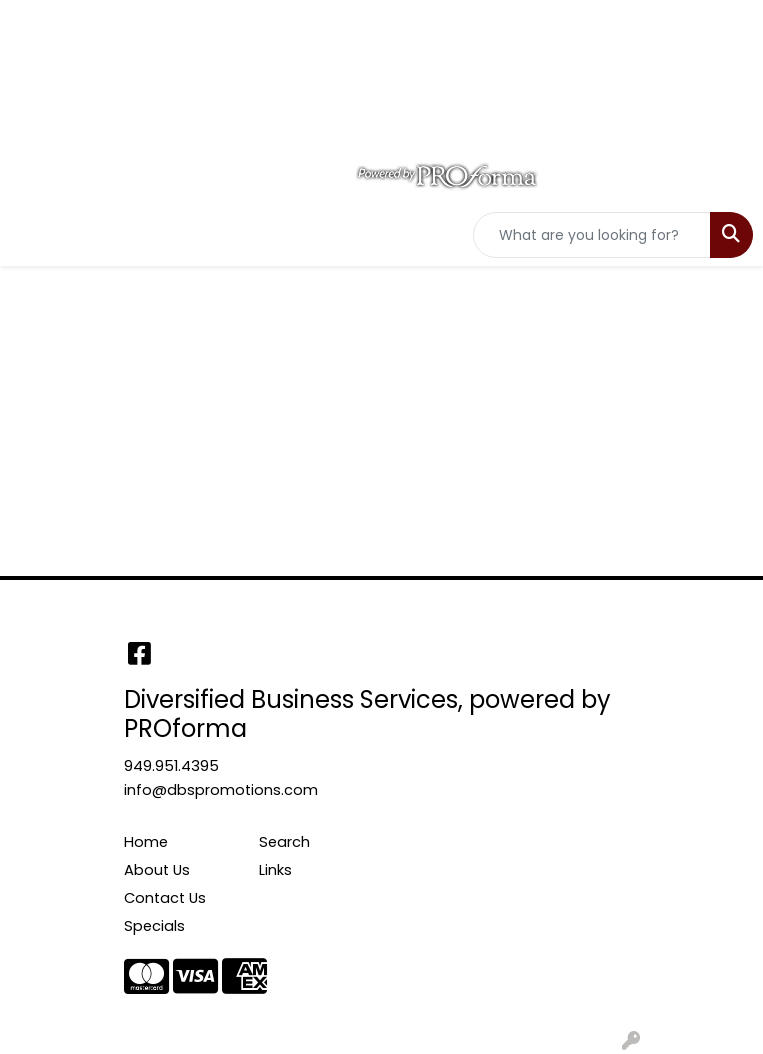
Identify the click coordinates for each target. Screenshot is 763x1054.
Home (146, 842)
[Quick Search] (592, 235)
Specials (154, 926)
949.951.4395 (171, 766)
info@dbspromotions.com (221, 790)
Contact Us (165, 898)
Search (284, 842)
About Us (157, 870)
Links (275, 870)
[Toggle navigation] (31, 235)
